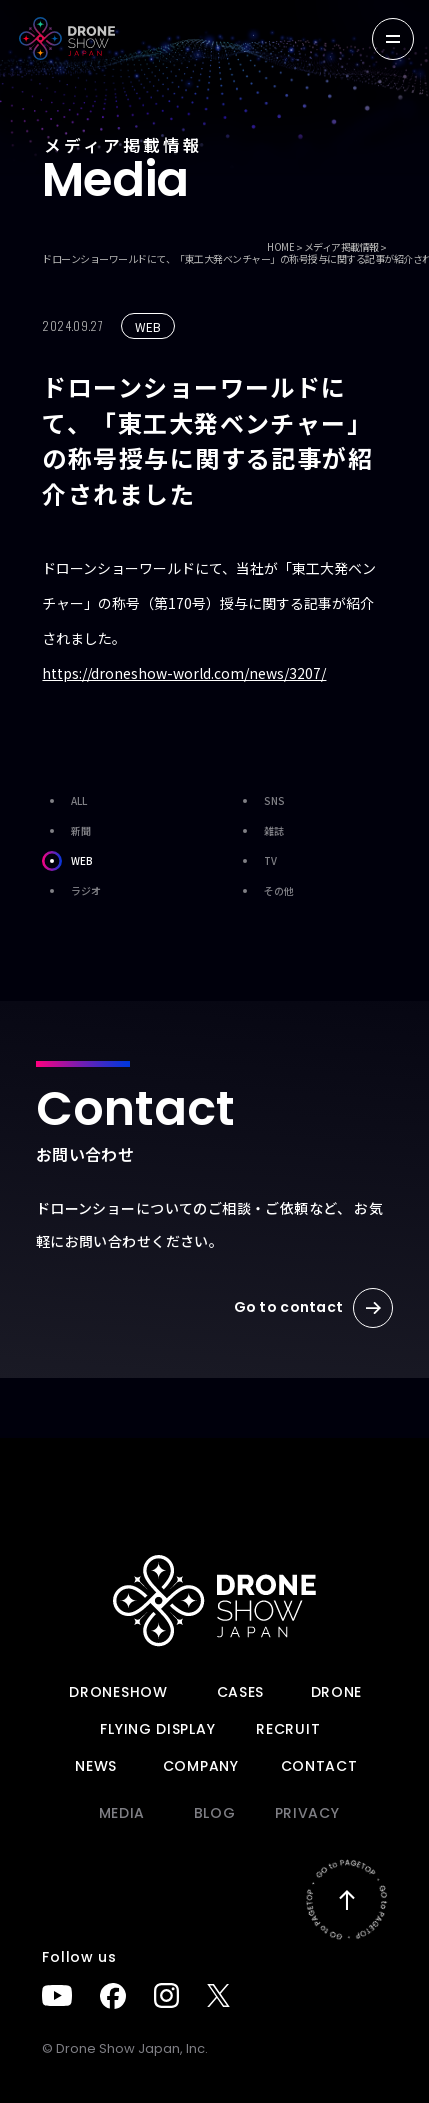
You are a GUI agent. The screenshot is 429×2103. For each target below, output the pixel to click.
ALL (64, 801)
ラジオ (71, 891)
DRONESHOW (118, 1692)
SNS (260, 801)
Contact (319, 1766)
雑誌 (259, 831)
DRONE (337, 1692)
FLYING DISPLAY (157, 1729)
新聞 (66, 831)
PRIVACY (307, 1813)
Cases (241, 1692)
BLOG (215, 1813)
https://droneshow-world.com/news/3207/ (184, 673)
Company (201, 1766)
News (96, 1766)
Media (122, 1813)
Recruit (288, 1729)
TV (256, 861)
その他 (264, 891)
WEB (67, 861)
